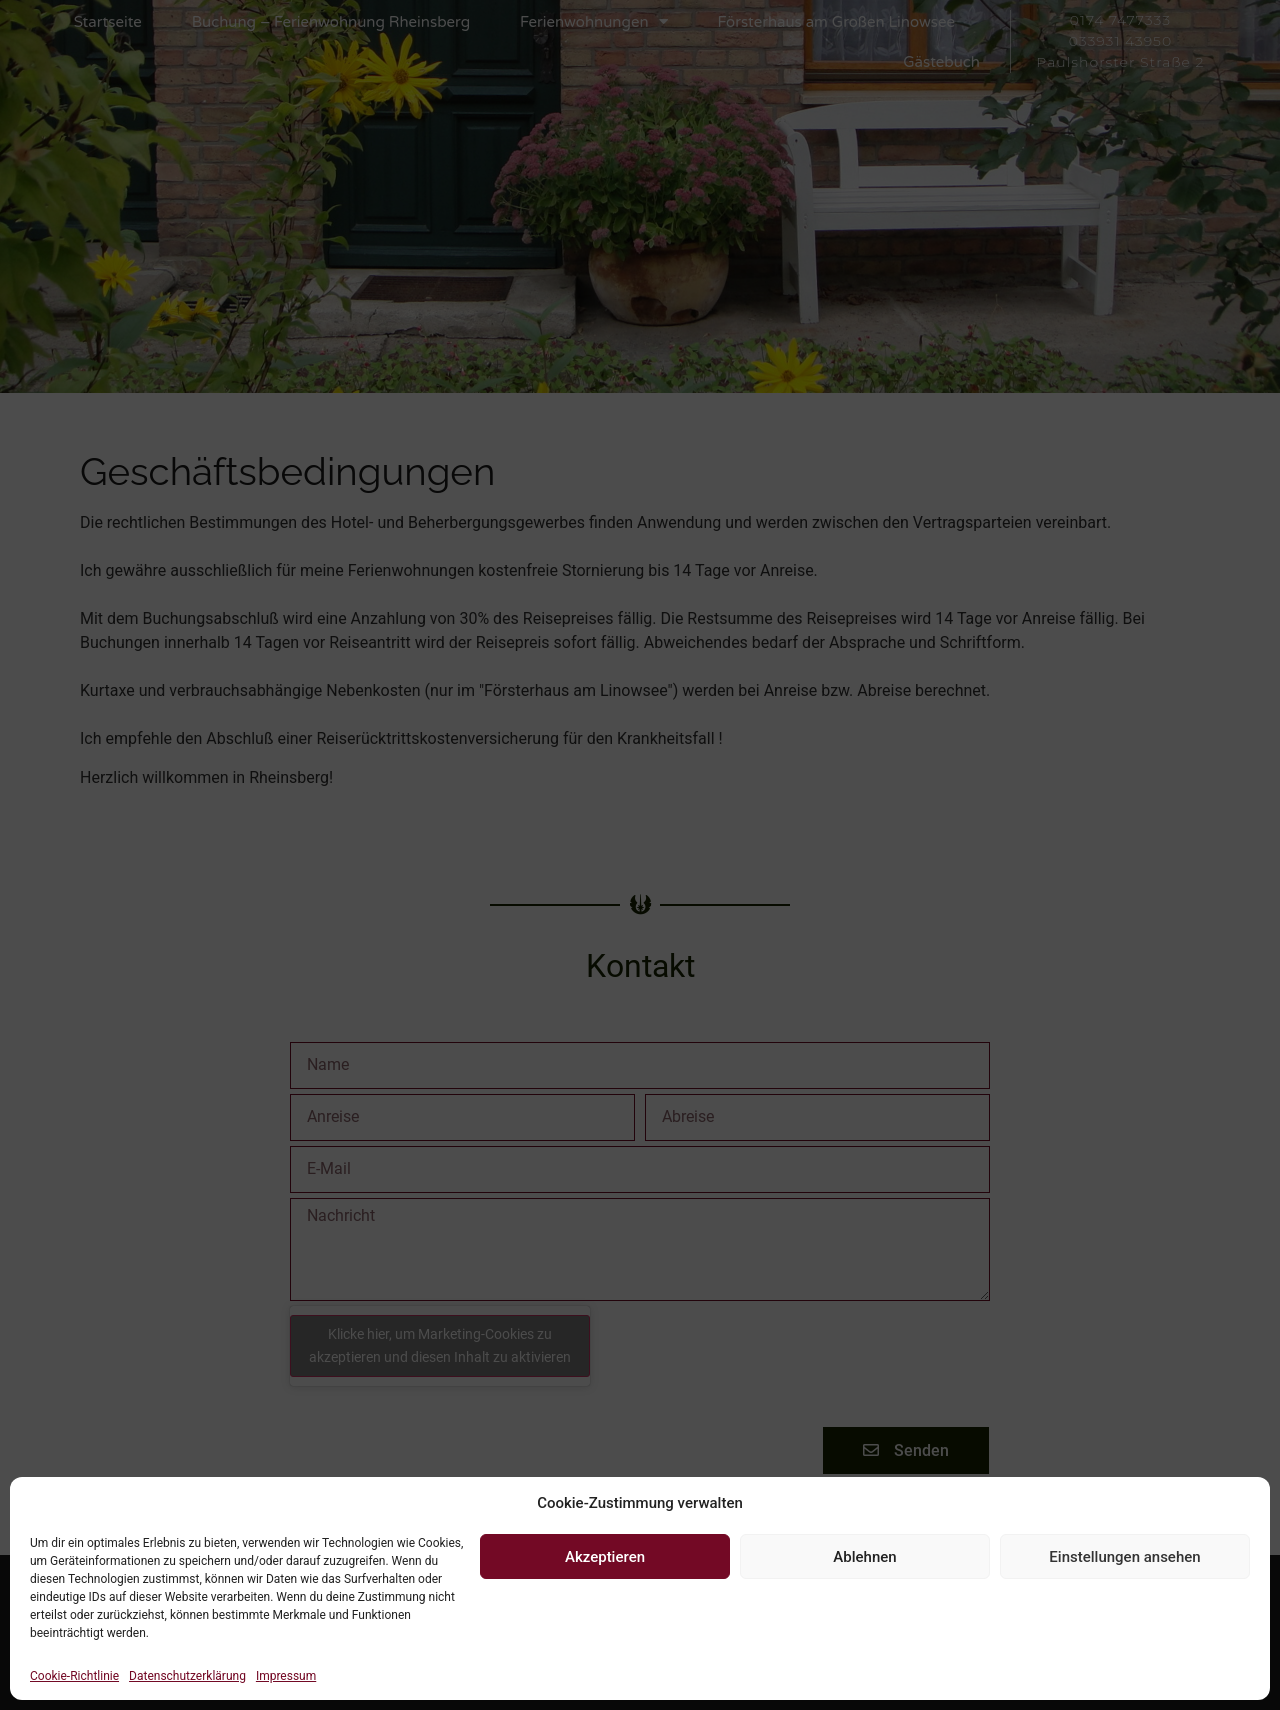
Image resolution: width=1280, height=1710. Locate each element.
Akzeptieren (605, 1557)
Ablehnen (864, 1557)
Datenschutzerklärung (187, 1676)
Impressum (286, 1676)
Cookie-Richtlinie (74, 1676)
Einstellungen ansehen (1124, 1557)
